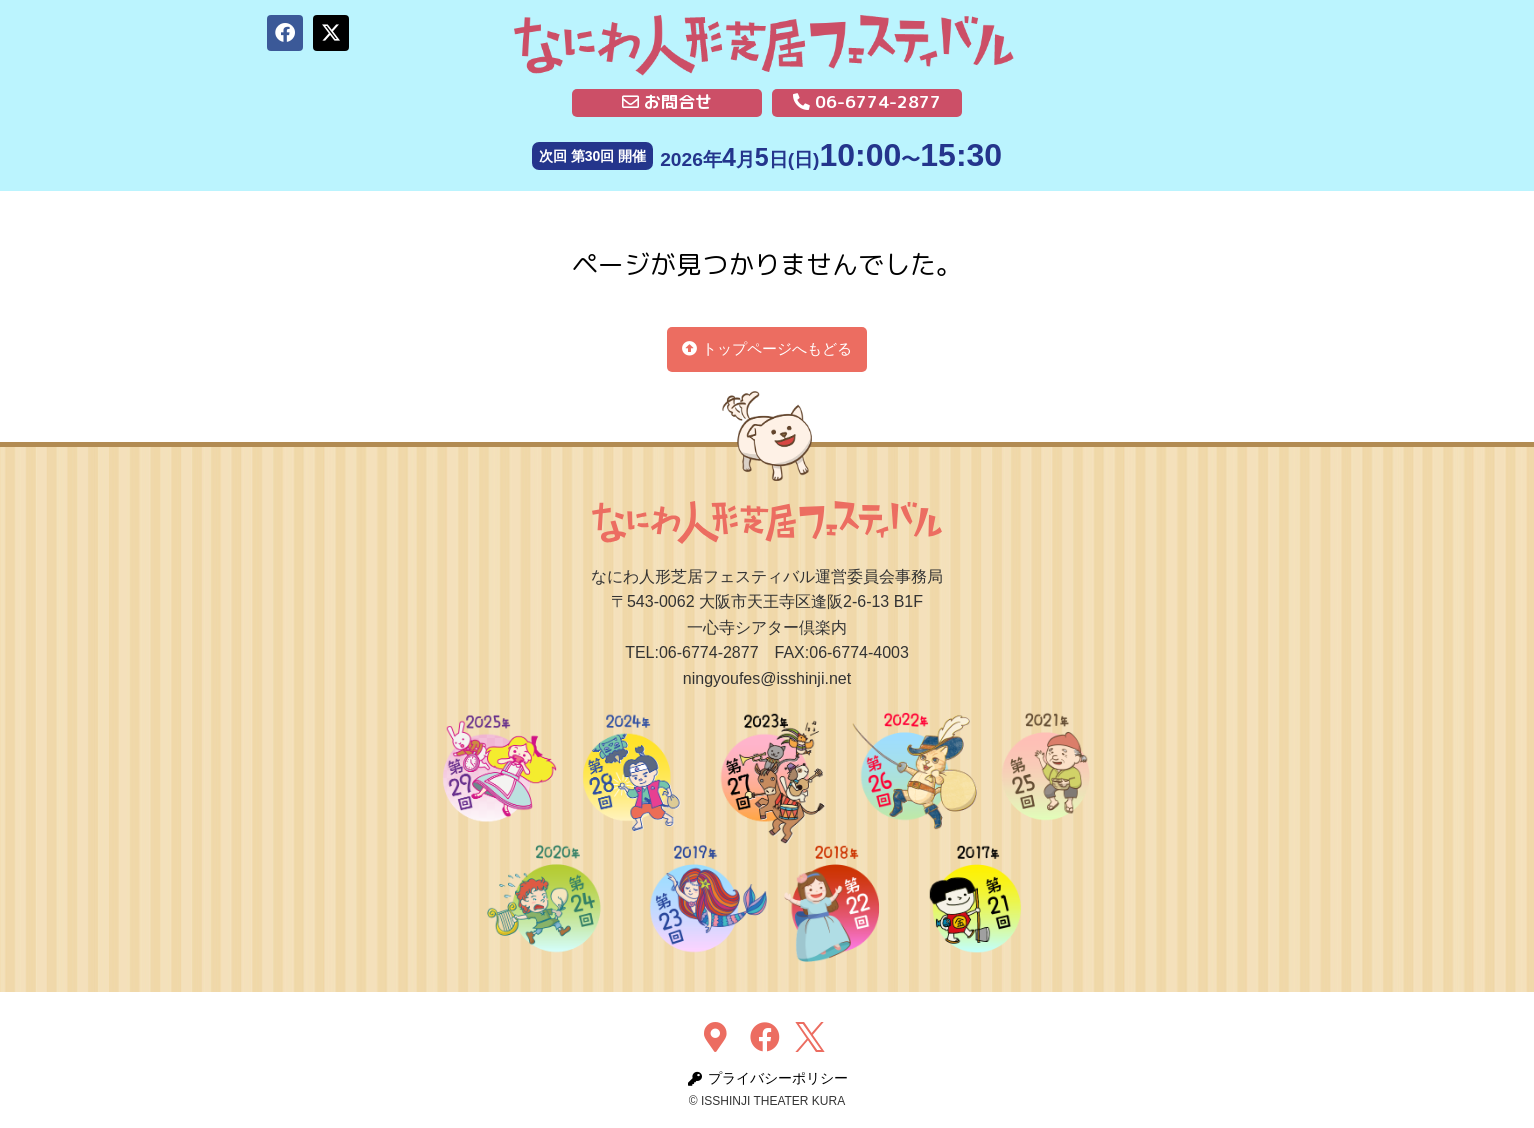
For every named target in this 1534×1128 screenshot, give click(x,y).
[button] (285, 33)
